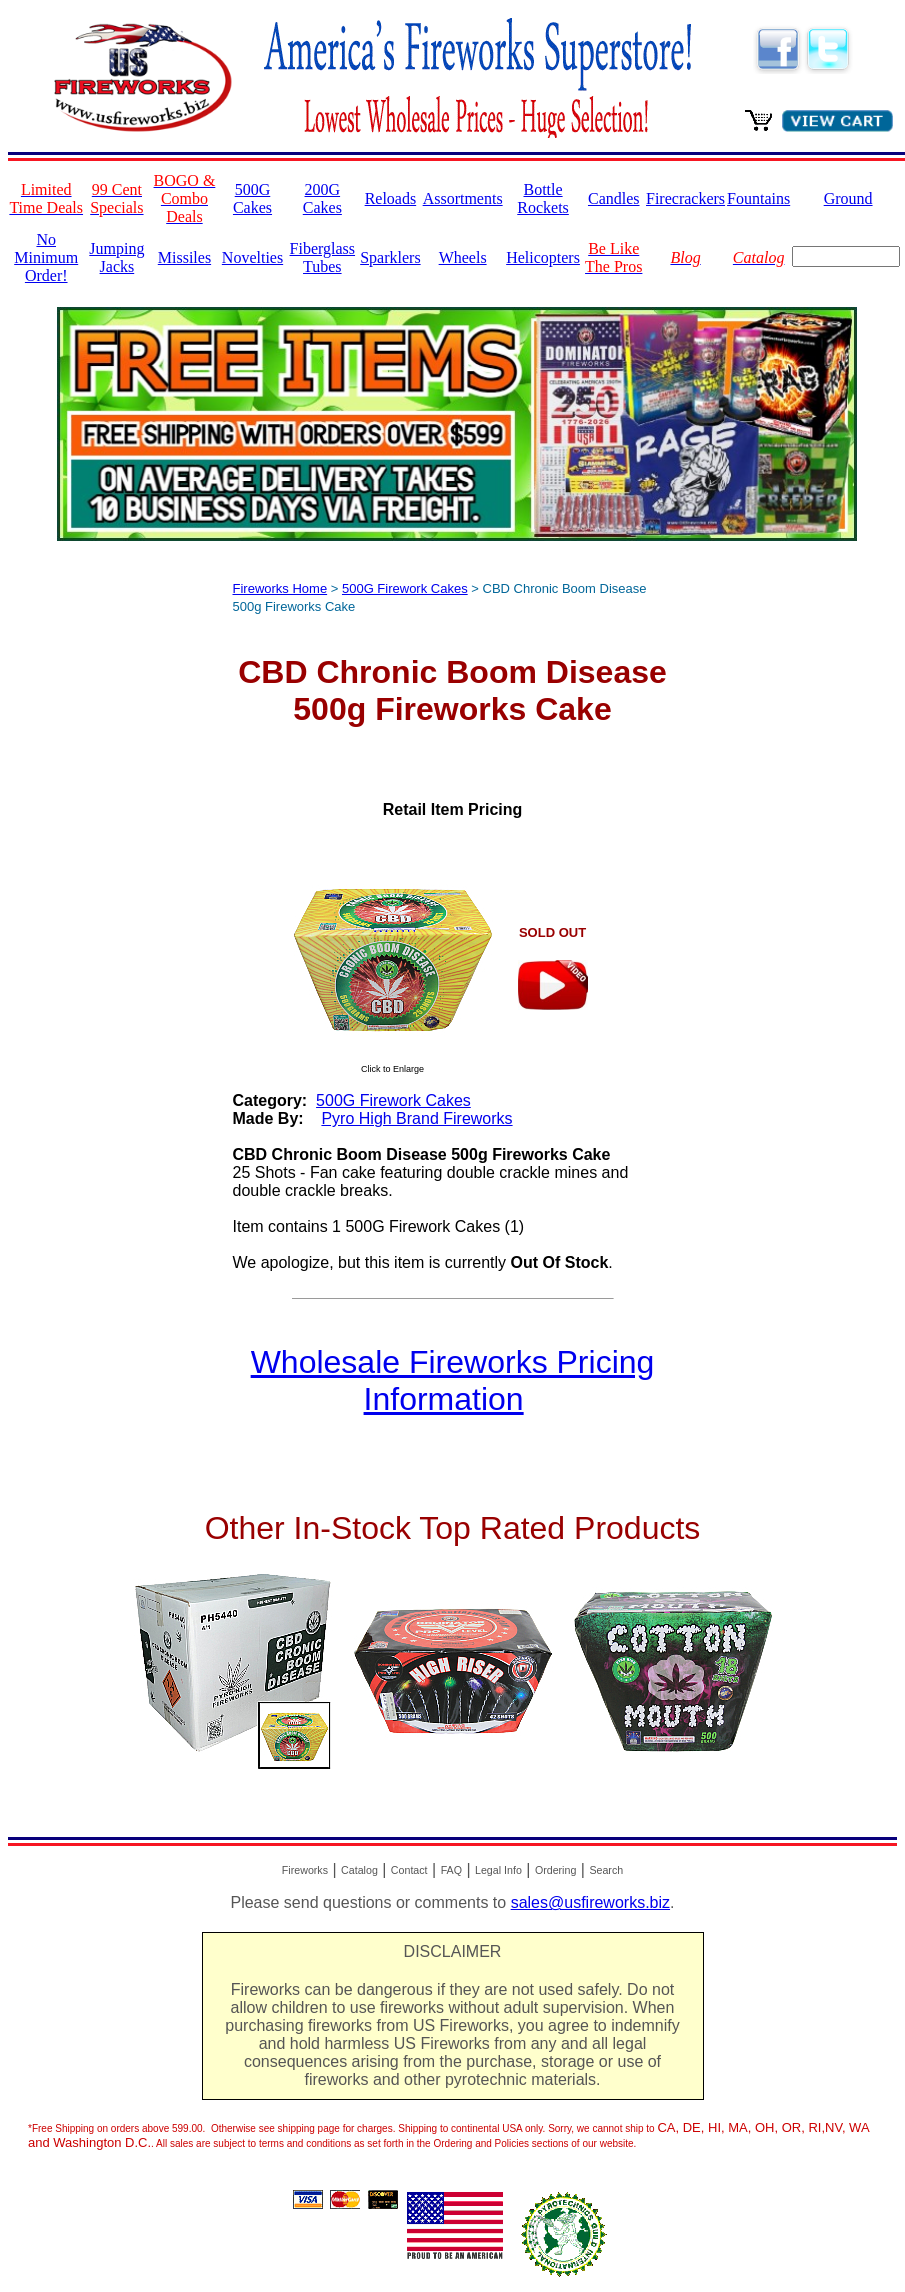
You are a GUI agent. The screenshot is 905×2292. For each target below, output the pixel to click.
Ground (848, 198)
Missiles (184, 257)
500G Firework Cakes (405, 588)
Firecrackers (685, 198)
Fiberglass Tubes (322, 257)
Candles (614, 198)
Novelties (252, 257)
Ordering (555, 1870)
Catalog (359, 1870)
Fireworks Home (280, 588)
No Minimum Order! (46, 257)
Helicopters (543, 257)
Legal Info (498, 1870)
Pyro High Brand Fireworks (416, 1118)
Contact (409, 1870)
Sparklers (390, 257)
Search (606, 1870)
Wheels (463, 257)
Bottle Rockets (543, 198)
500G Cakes (252, 198)
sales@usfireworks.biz (590, 1902)
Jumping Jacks (116, 257)
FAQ (451, 1870)
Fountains (758, 198)
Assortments (463, 198)
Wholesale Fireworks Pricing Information (453, 1380)
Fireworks (305, 1870)
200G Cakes (322, 198)
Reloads (391, 198)
